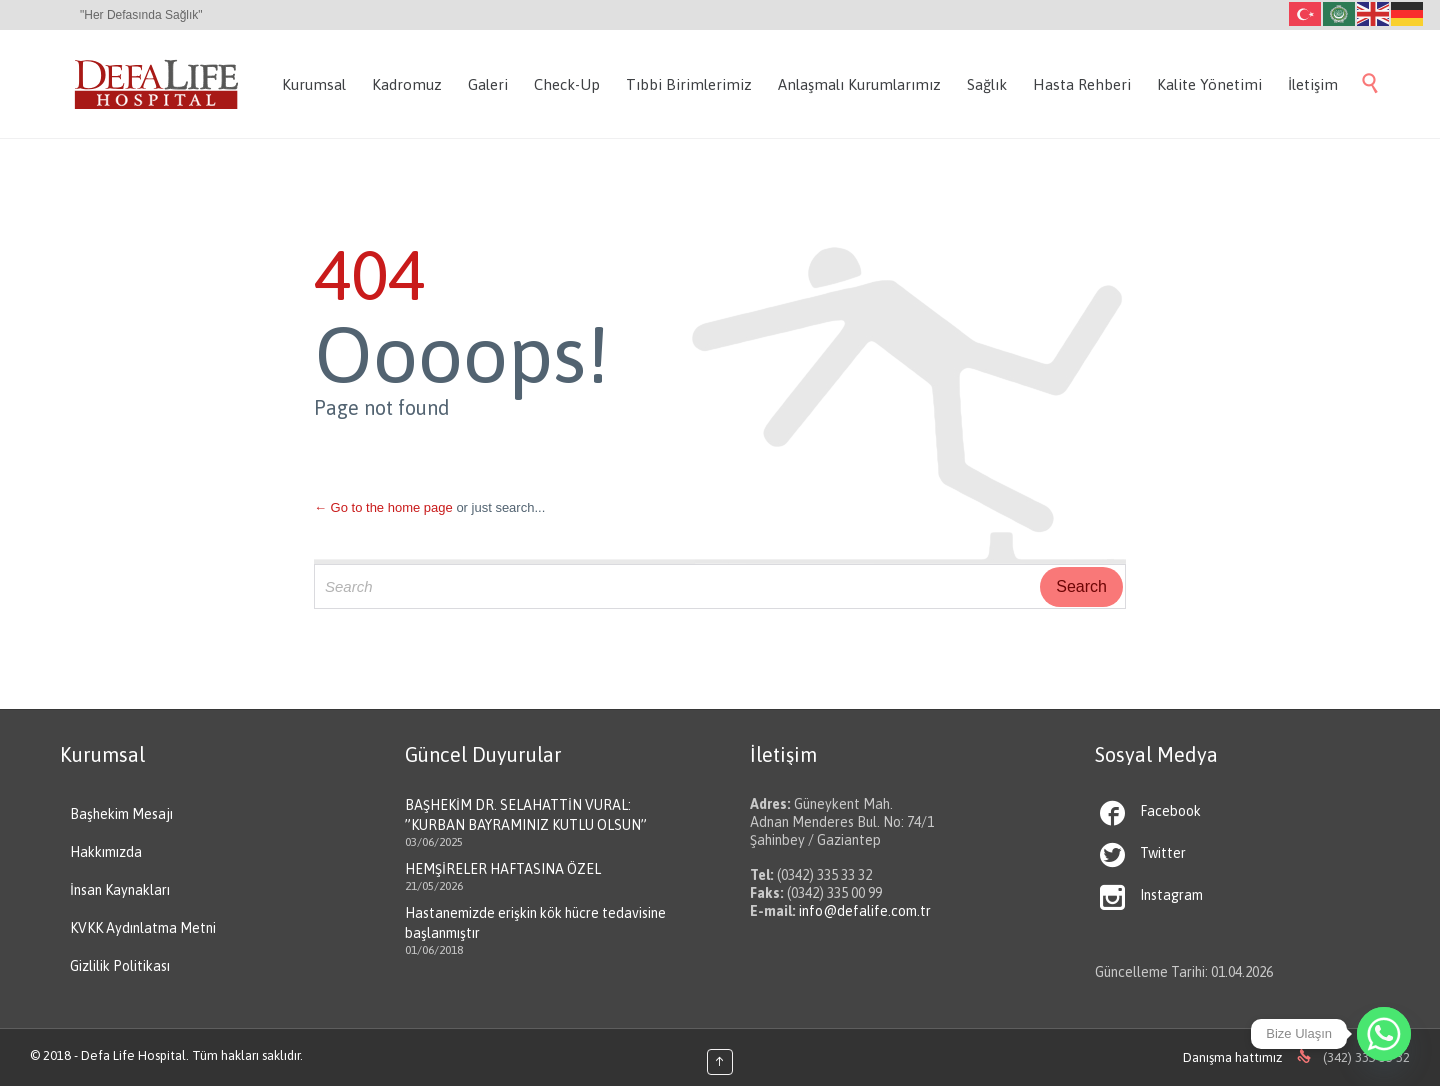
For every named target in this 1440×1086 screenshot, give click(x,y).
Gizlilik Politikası (120, 966)
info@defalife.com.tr (865, 911)
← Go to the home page (383, 507)
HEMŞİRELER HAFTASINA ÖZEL (503, 869)
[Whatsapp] (1384, 1034)
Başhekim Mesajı (121, 814)
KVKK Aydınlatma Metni (143, 928)
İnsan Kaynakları (120, 890)
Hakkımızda (106, 852)
